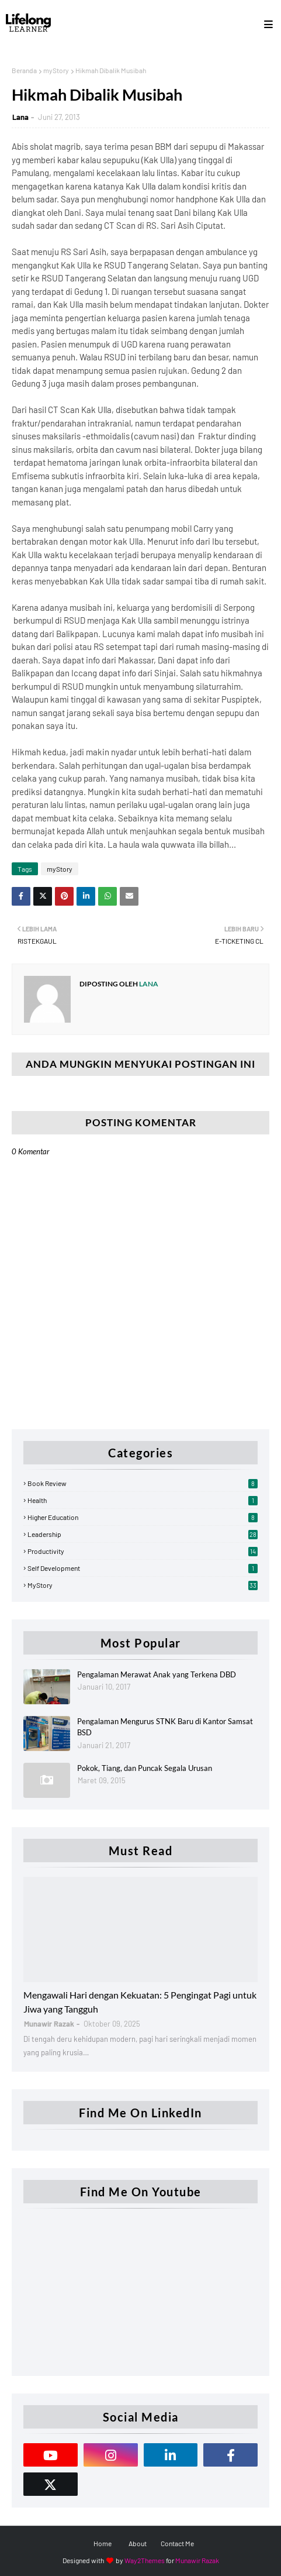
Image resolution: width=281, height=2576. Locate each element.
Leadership (142, 1534)
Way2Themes (144, 2560)
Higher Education (142, 1517)
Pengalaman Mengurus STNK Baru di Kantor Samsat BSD (165, 1727)
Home (102, 2543)
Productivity (142, 1551)
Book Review (142, 1483)
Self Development (142, 1568)
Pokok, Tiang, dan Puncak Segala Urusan (144, 1768)
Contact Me (177, 2543)
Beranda (24, 70)
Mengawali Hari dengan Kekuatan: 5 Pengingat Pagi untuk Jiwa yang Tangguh (139, 2001)
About (138, 2543)
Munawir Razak (197, 2560)
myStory (56, 70)
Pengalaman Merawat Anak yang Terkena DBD (156, 1674)
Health (142, 1500)
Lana (20, 117)
